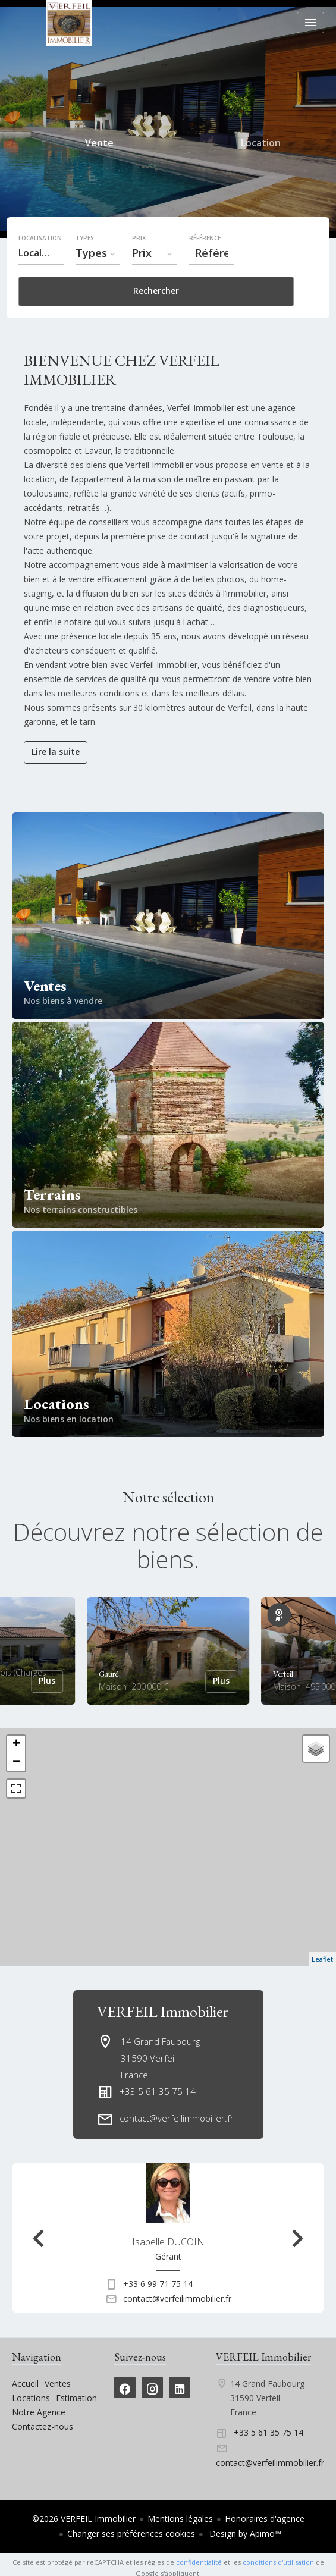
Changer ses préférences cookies (131, 2533)
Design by (244, 2533)
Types (85, 238)
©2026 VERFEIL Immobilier (84, 2518)
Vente (99, 144)
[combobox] (40, 253)
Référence (205, 238)
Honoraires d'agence (264, 2518)
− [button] (16, 1762)
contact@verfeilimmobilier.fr (177, 2118)
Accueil (68, 23)
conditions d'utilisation (278, 2562)
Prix (139, 238)
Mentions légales (180, 2518)
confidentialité (199, 2562)
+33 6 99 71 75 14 (158, 2283)
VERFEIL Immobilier (162, 2011)
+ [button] (16, 1744)
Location (261, 144)
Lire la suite (56, 751)
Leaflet (322, 1958)
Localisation (40, 238)
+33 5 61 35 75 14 (158, 2091)
